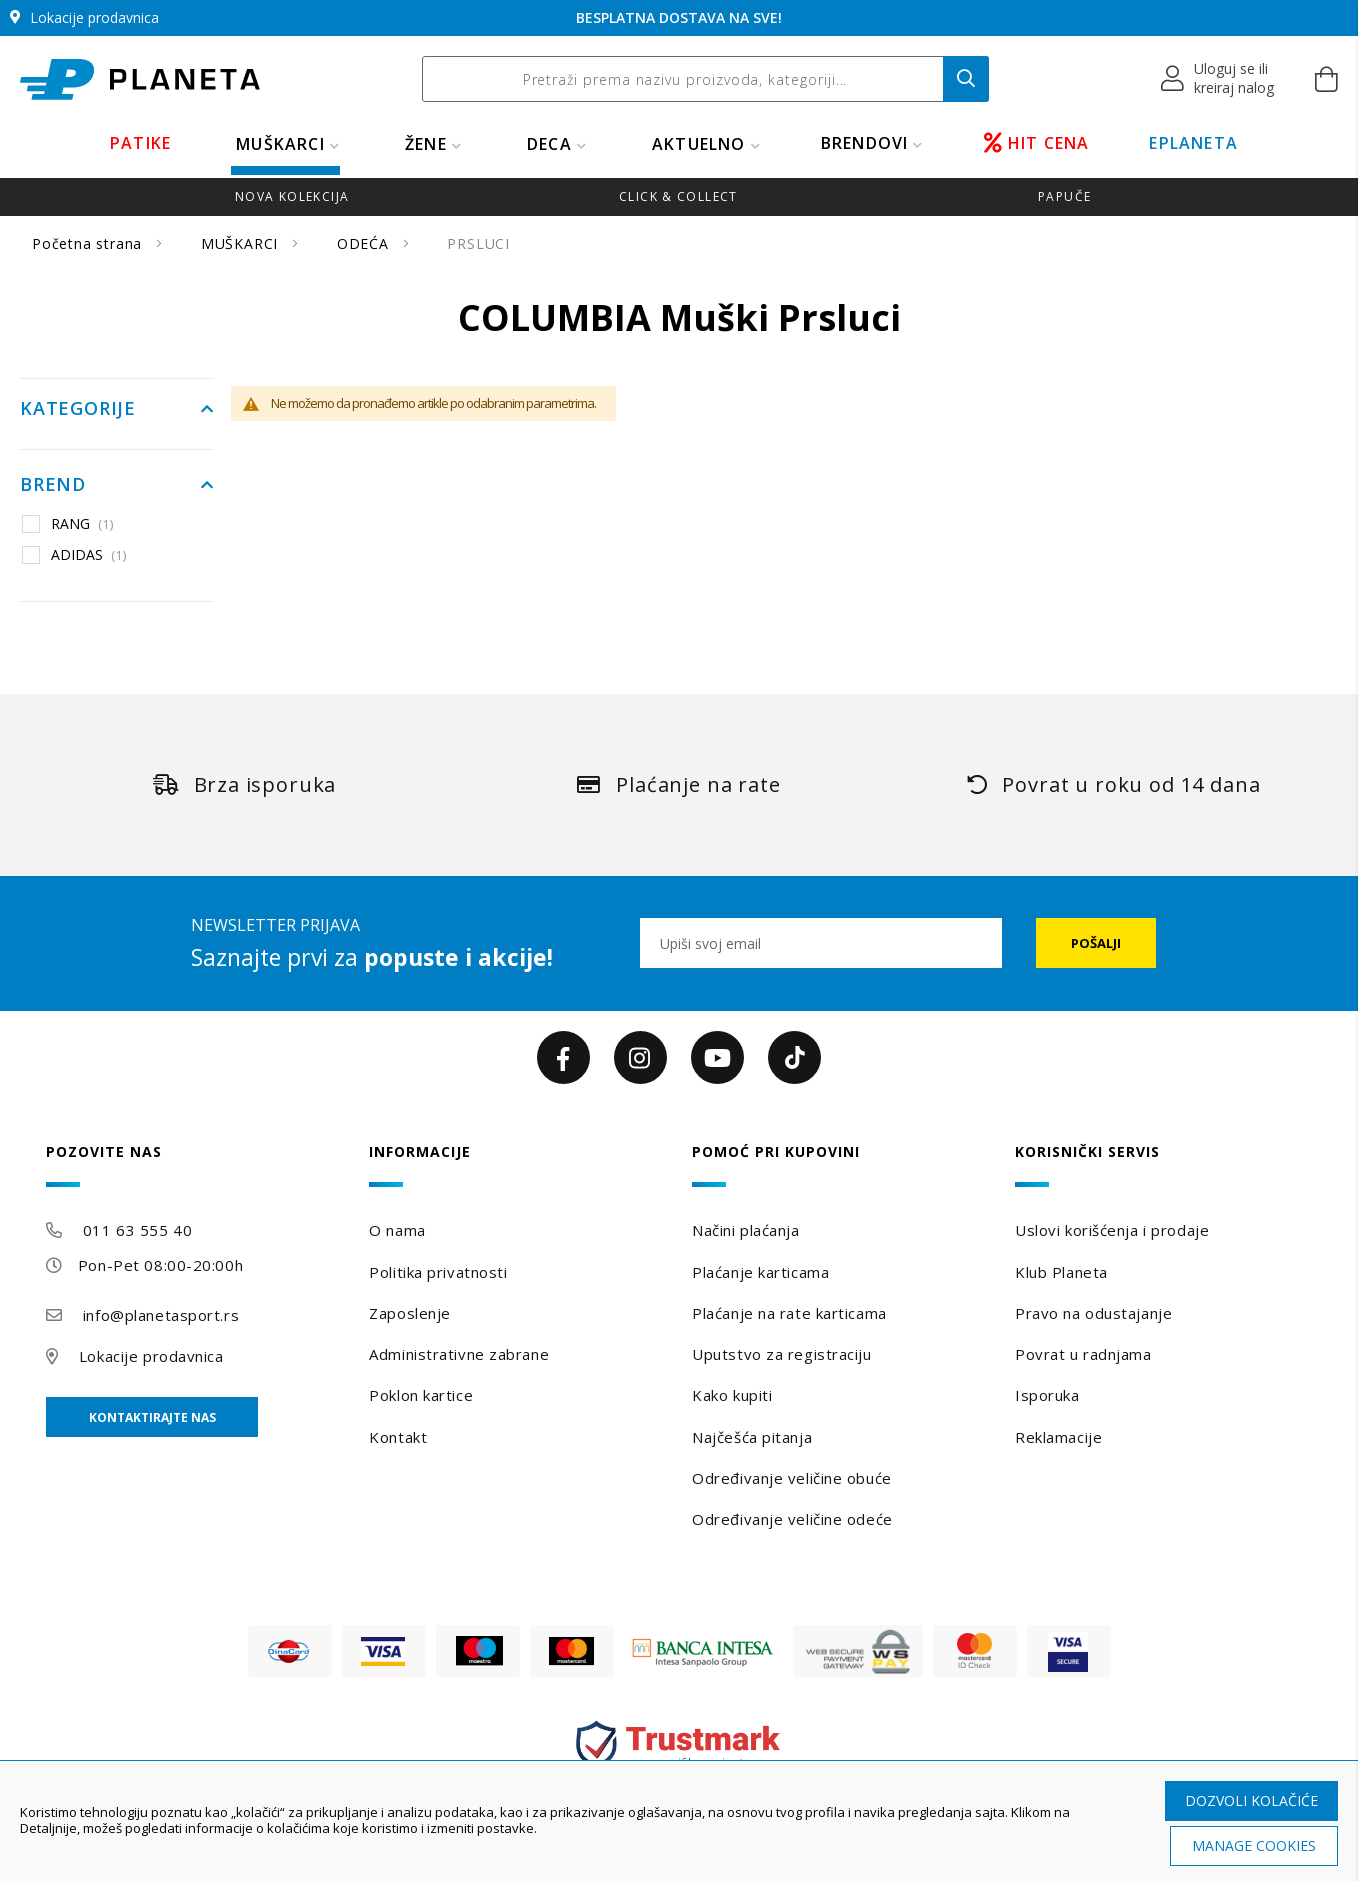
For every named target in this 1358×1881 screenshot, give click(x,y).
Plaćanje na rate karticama (789, 1313)
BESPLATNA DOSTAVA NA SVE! (679, 17)
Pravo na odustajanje (1093, 1313)
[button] (1218, 79)
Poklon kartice (421, 1395)
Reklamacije (1058, 1437)
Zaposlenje (410, 1313)
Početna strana (89, 243)
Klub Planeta (1061, 1272)
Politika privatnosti (438, 1272)
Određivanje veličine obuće (792, 1478)
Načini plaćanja (745, 1230)
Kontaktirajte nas (152, 1417)
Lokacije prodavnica (151, 1356)
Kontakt (398, 1437)
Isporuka (1047, 1395)
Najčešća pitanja (752, 1437)
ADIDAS (89, 555)
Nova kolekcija (292, 196)
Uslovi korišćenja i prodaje (1112, 1230)
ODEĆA (365, 243)
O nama (397, 1230)
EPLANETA (1193, 143)
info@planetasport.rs (161, 1315)
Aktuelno (699, 144)
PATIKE (140, 143)
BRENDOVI (865, 143)
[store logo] (140, 79)
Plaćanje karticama (760, 1272)
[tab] (194, 1165)
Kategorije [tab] (78, 409)
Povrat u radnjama (1083, 1354)
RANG (82, 524)
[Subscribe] (1096, 943)
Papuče (1064, 196)
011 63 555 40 (137, 1230)
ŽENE (426, 144)
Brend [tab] (53, 485)
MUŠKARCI (280, 144)
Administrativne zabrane (459, 1354)
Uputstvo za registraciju (781, 1354)
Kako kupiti (732, 1395)
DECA (549, 144)
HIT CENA (1037, 143)
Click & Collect (678, 196)
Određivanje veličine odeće (792, 1519)
